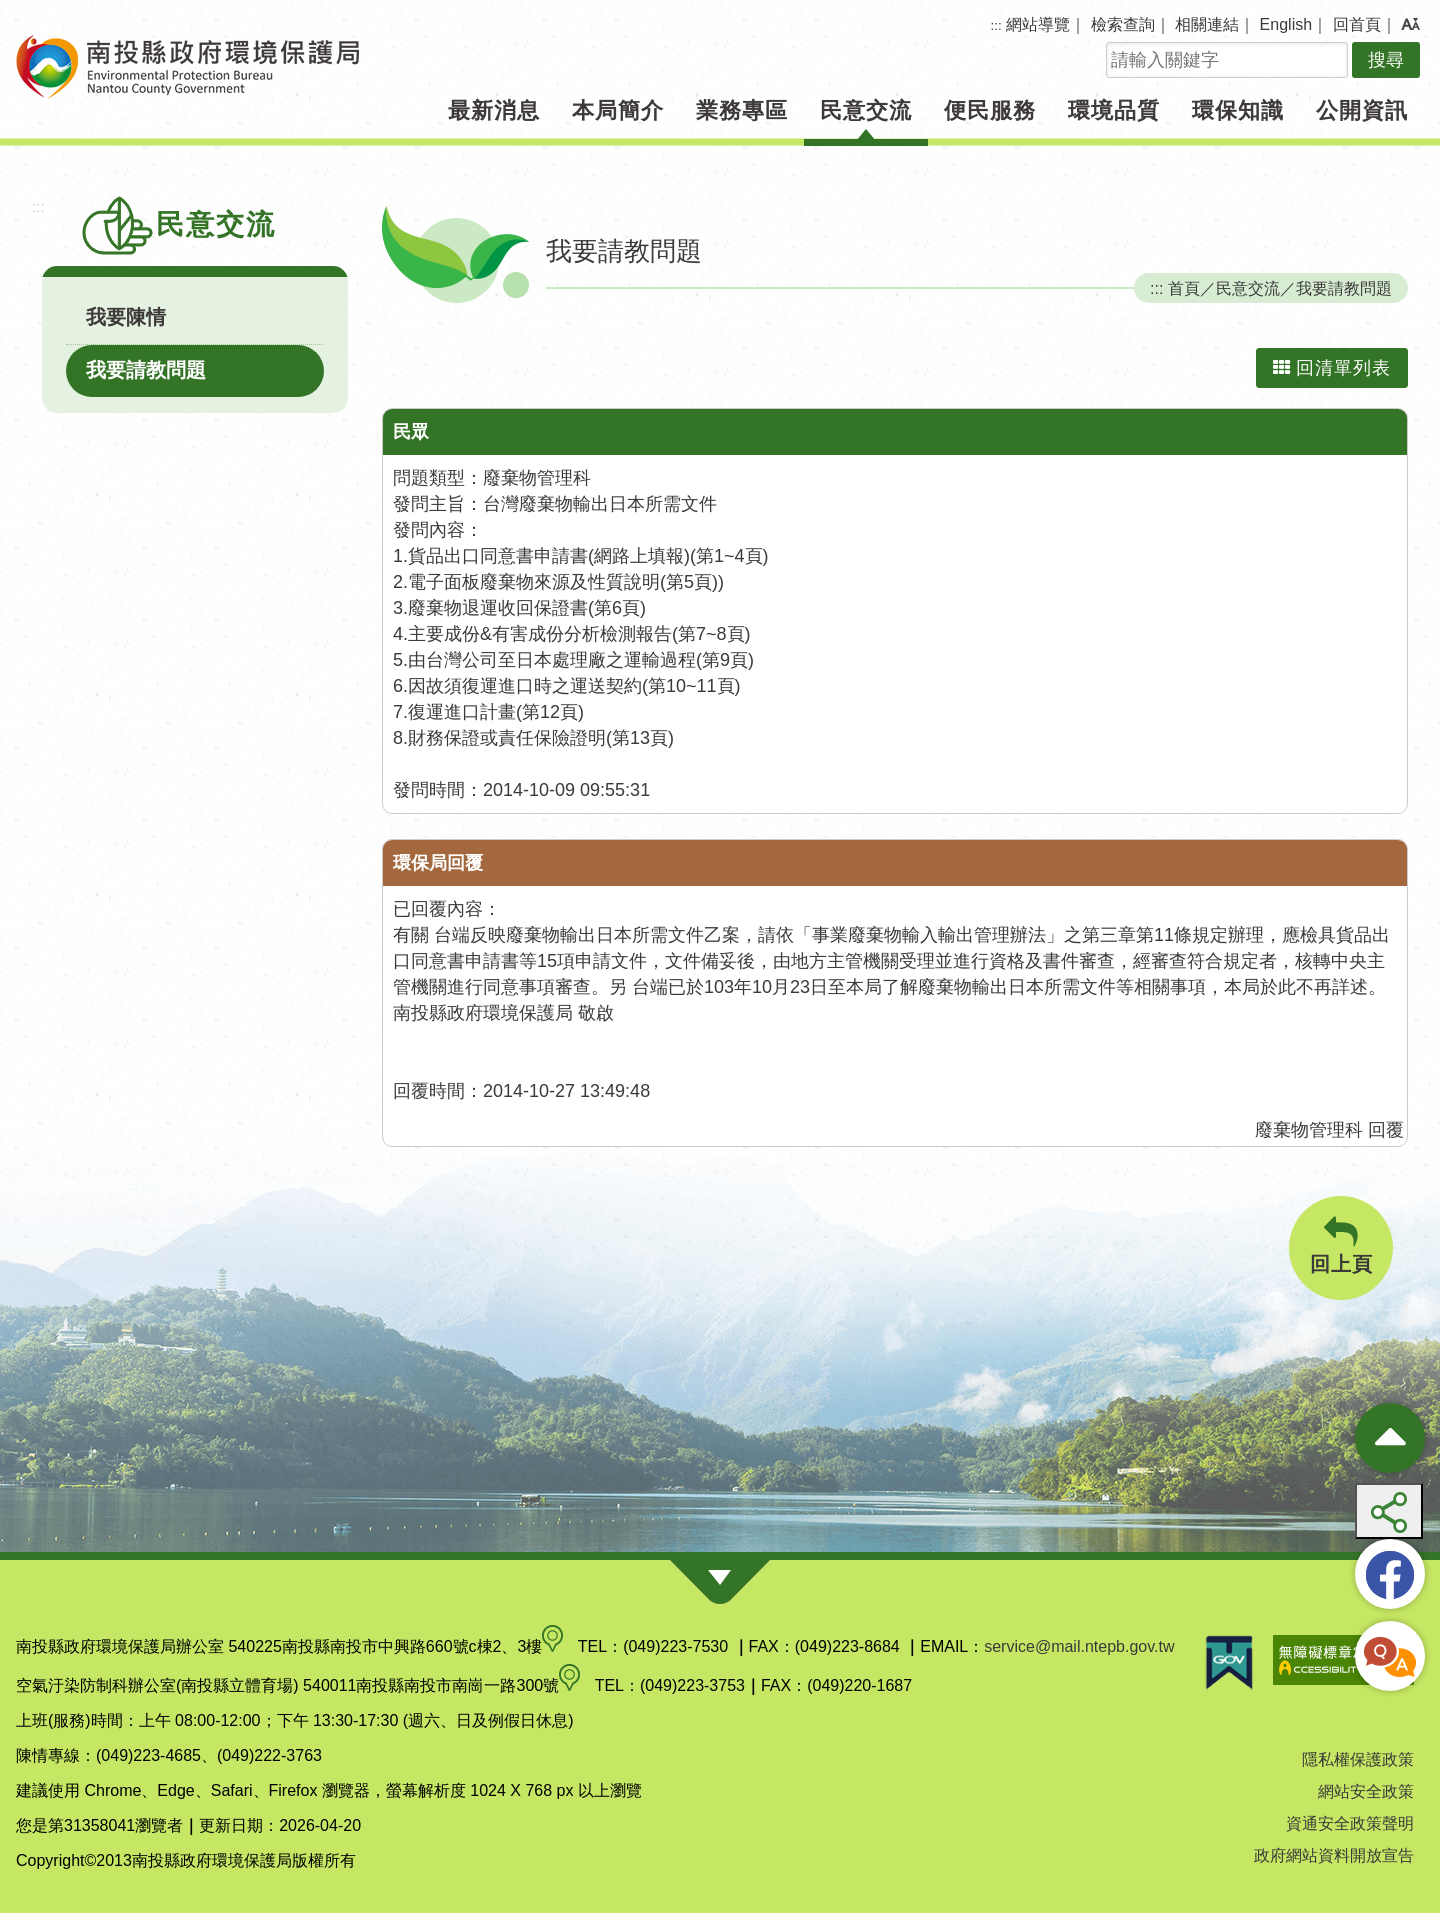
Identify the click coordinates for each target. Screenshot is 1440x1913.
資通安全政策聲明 (1350, 1823)
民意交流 (866, 110)
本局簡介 (618, 110)
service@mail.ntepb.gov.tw (1079, 1646)
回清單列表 (1332, 368)
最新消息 (494, 110)
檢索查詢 (1123, 24)
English (1286, 24)
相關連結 (1207, 24)
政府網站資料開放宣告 (1334, 1855)
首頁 (1184, 288)
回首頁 (1357, 24)
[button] (1410, 25)
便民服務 (990, 110)
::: (996, 25)
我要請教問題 (146, 370)
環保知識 (1238, 110)
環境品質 (1114, 110)
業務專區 (742, 110)
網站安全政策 (1366, 1791)
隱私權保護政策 (1358, 1759)
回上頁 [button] (1341, 1245)
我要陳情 (126, 317)
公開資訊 (1362, 110)
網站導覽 (1038, 24)
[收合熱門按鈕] (1390, 1438)
